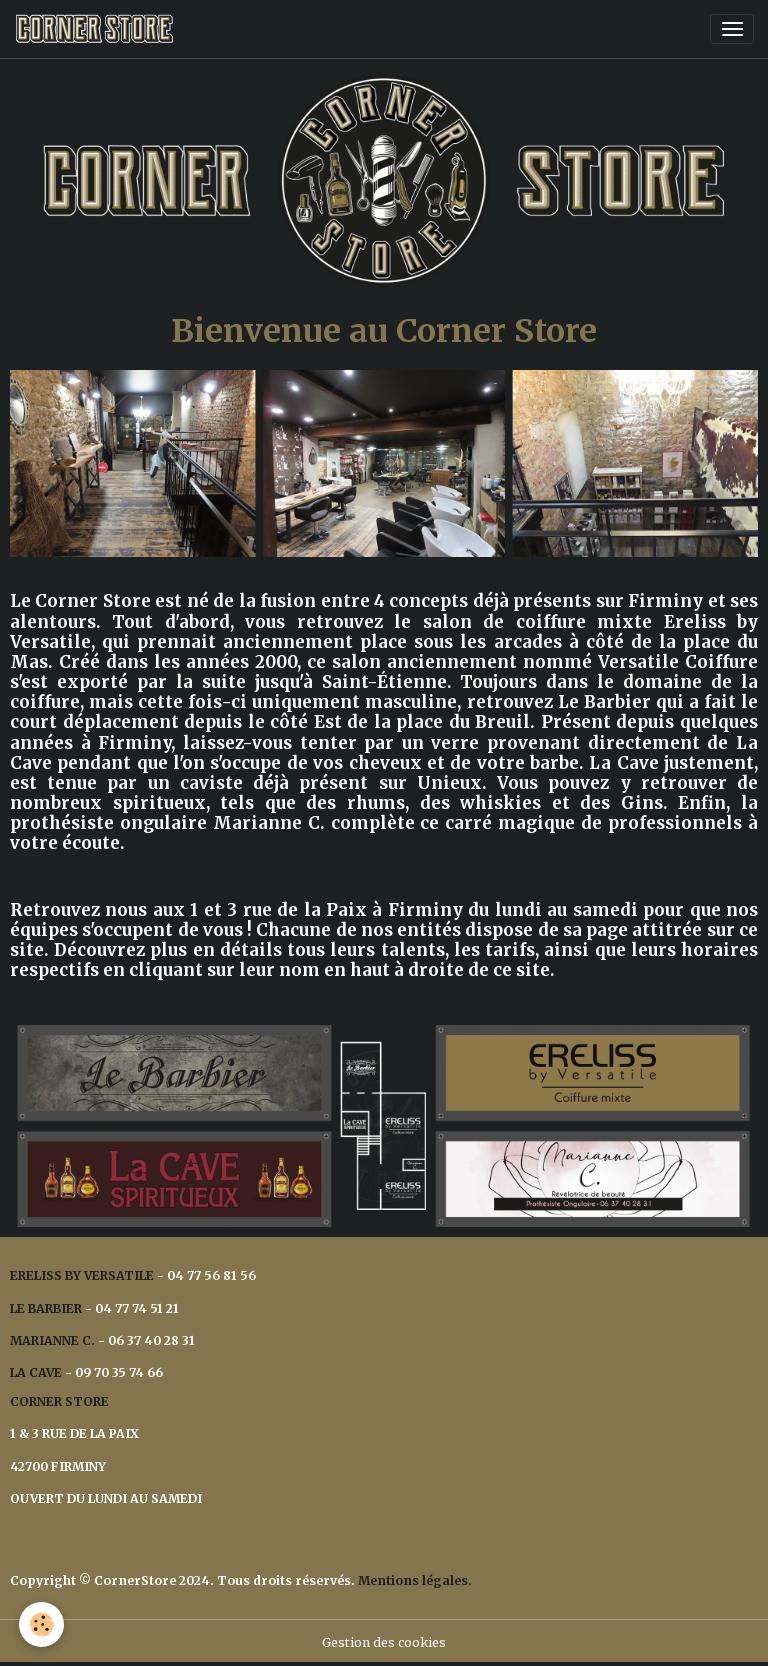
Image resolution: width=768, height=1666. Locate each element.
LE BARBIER (46, 1308)
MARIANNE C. (52, 1340)
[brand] (97, 29)
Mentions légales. (415, 1580)
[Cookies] (42, 1624)
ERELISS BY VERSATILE (82, 1275)
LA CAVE (36, 1372)
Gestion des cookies (384, 1642)
